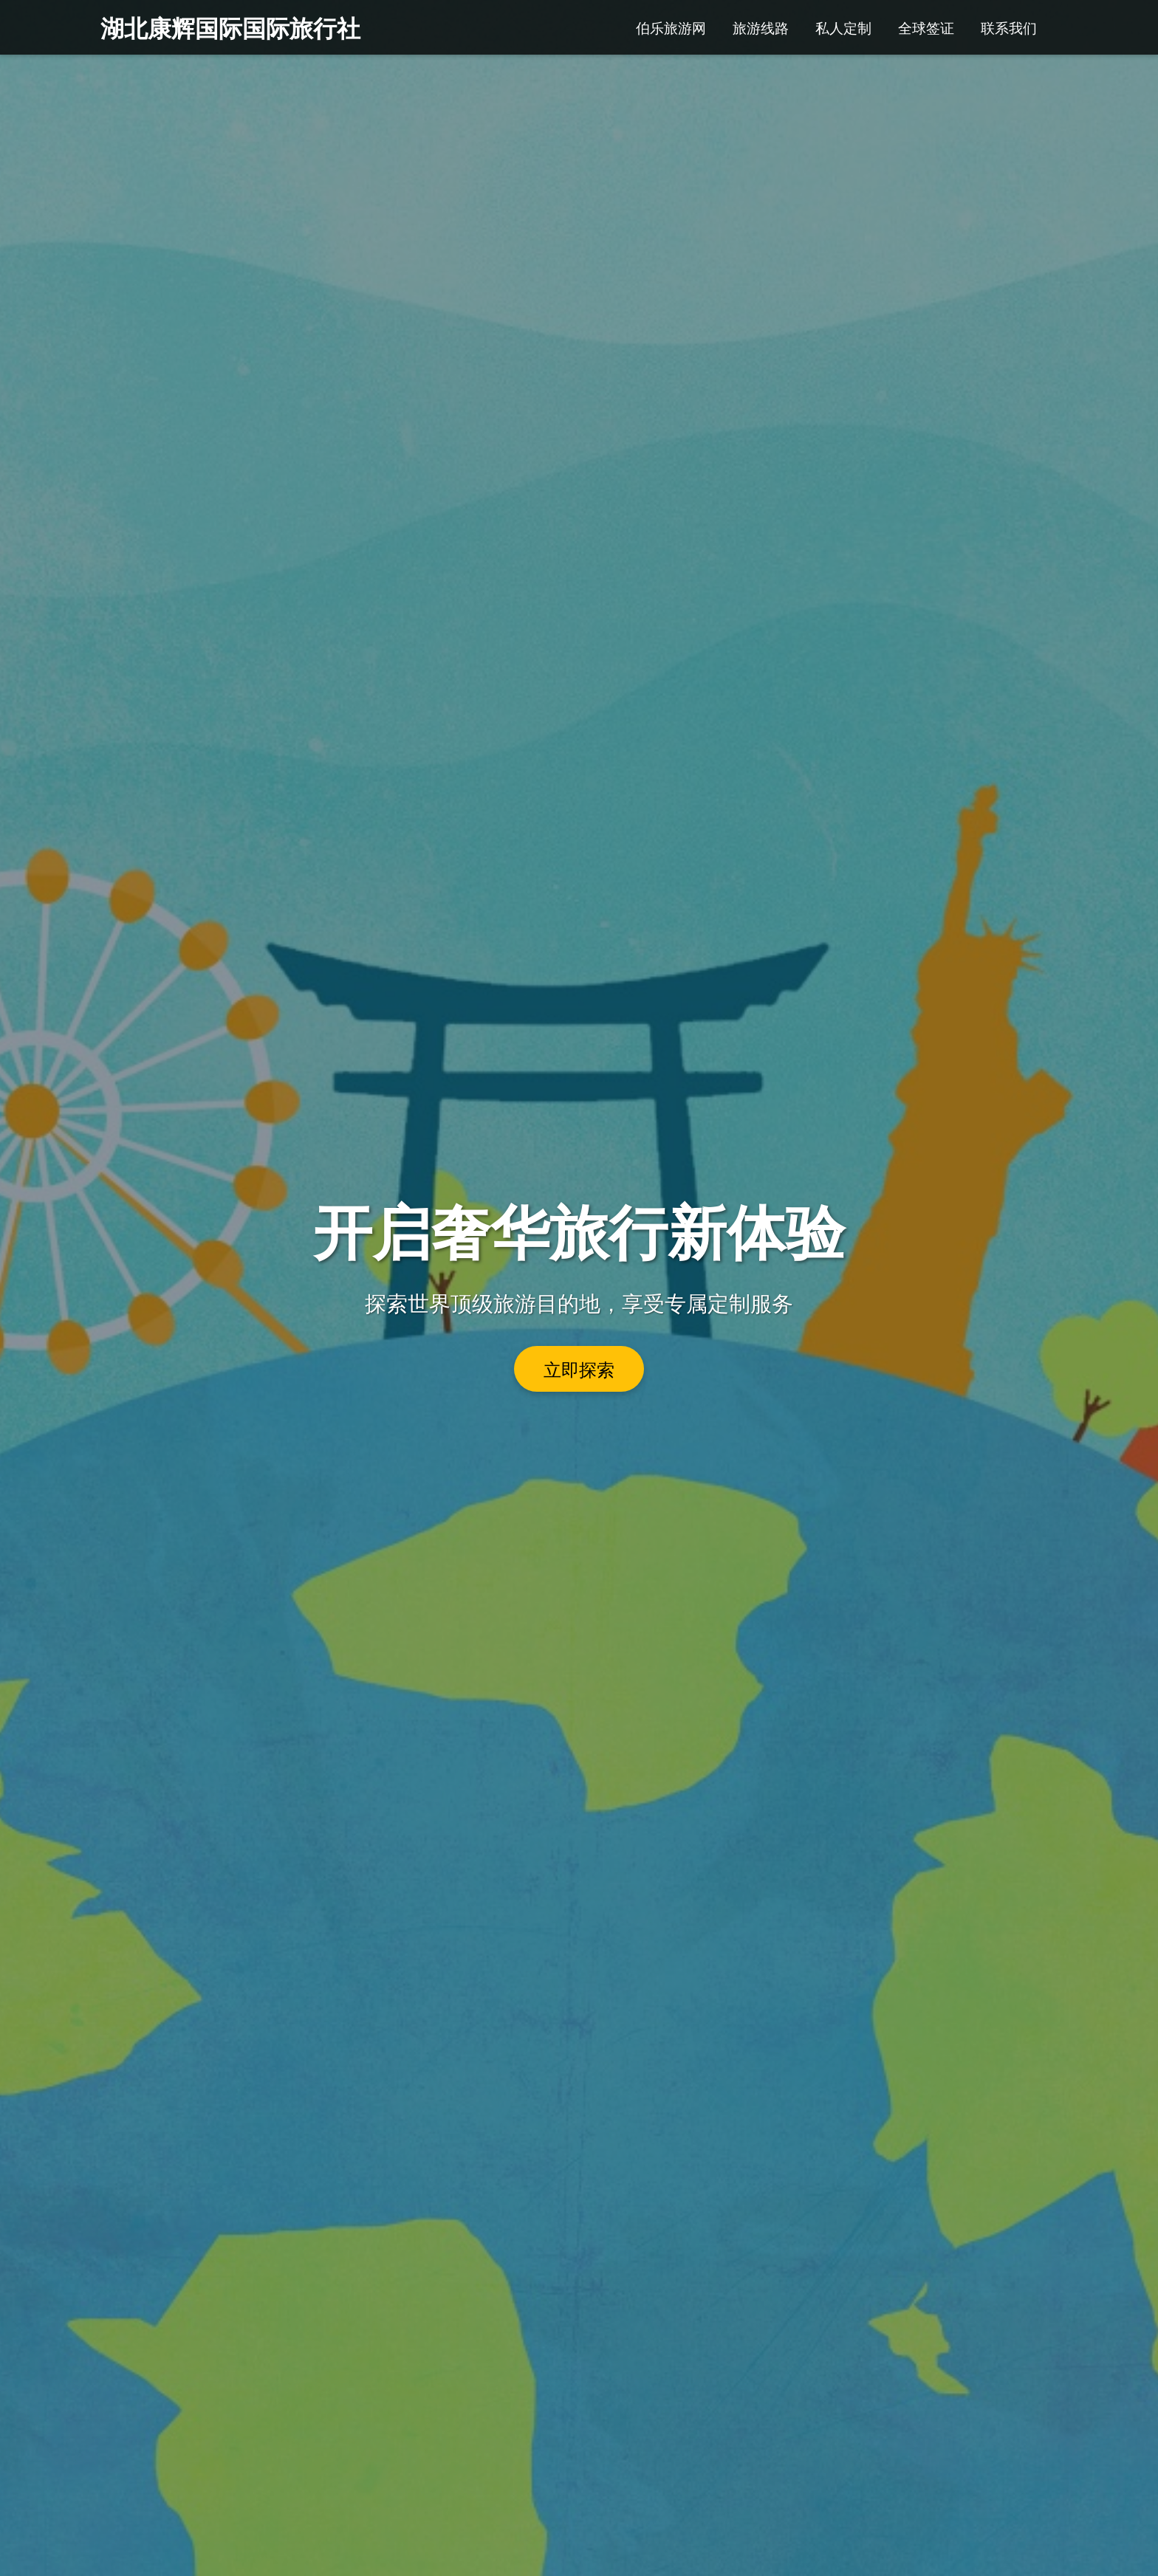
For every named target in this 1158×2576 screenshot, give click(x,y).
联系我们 (1009, 27)
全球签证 (926, 27)
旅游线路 (761, 27)
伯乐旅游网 (671, 27)
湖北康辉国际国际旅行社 (230, 27)
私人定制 (843, 27)
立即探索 (579, 1369)
